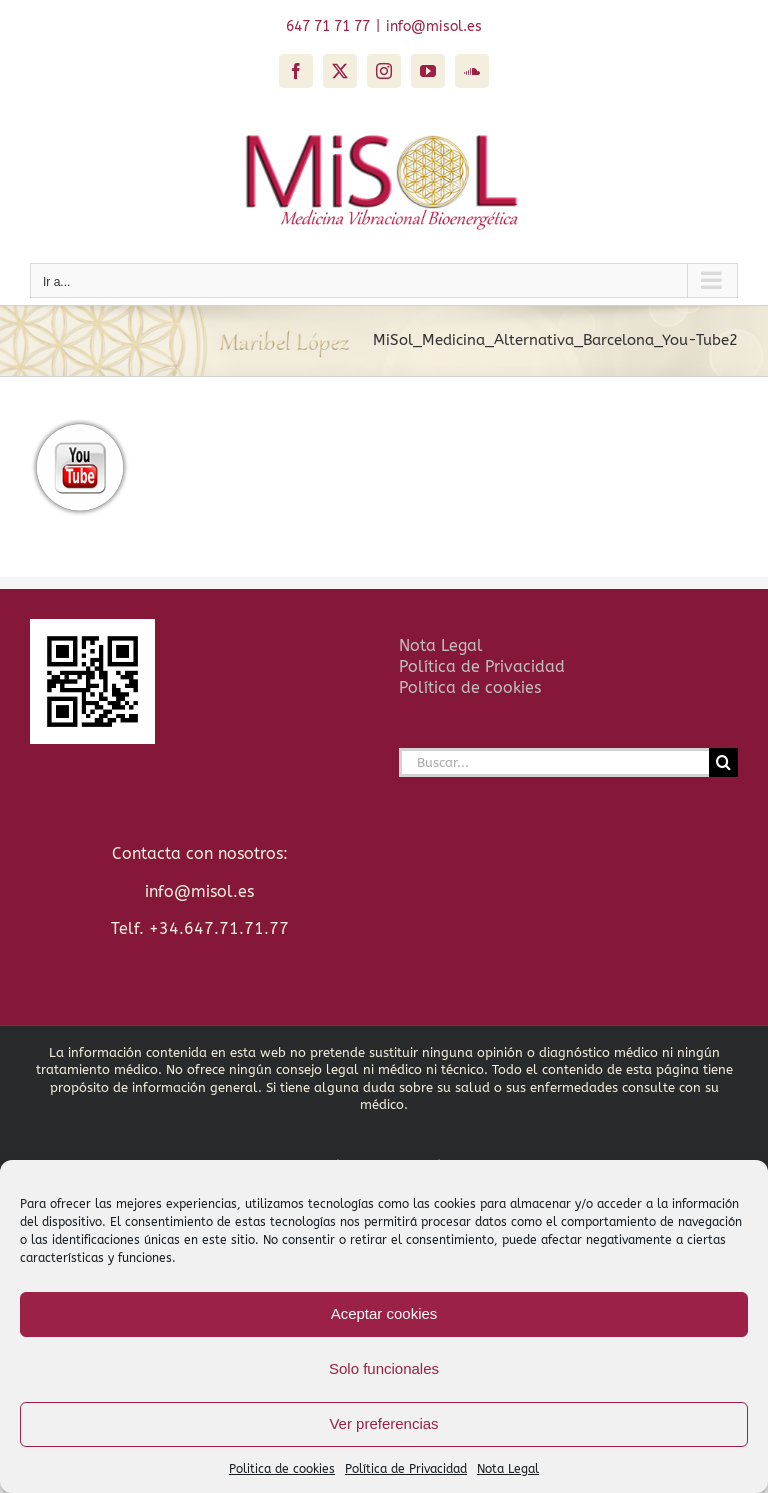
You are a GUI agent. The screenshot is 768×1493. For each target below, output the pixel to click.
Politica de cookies (282, 1469)
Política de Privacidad (406, 1469)
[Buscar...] (554, 762)
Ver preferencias (383, 1423)
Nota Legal (508, 1469)
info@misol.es (434, 26)
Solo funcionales (384, 1368)
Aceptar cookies (384, 1313)
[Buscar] (723, 762)
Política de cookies (470, 687)
